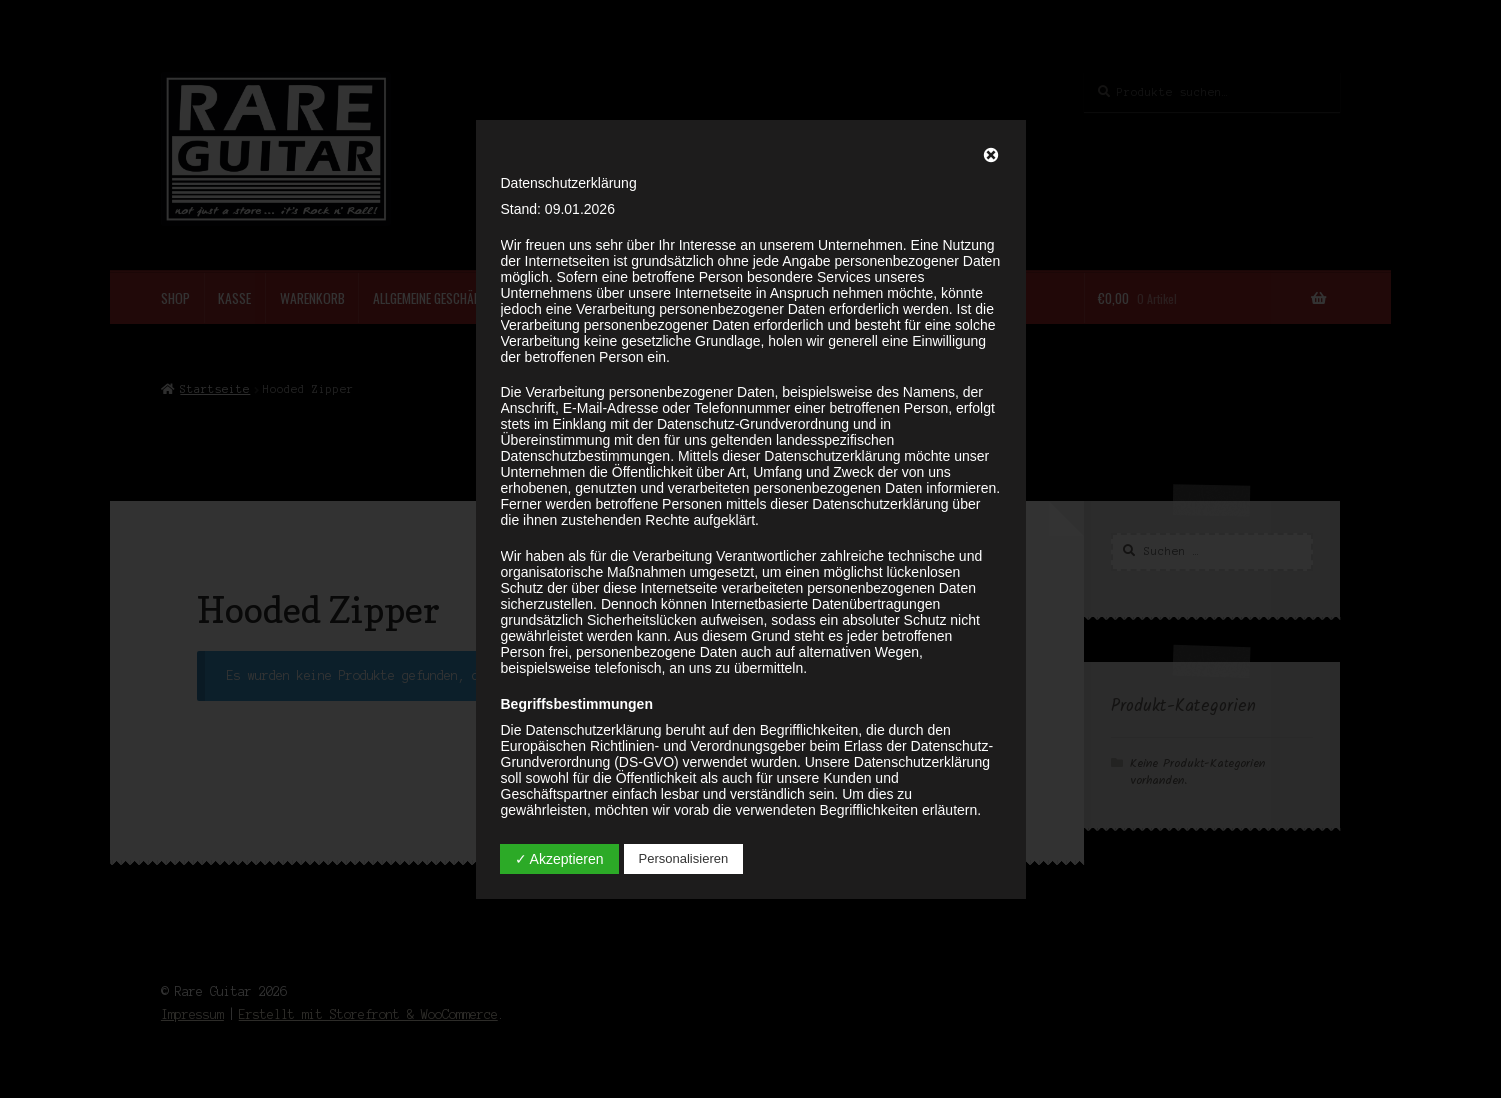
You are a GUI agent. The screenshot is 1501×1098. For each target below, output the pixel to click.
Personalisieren (684, 858)
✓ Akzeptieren (559, 859)
